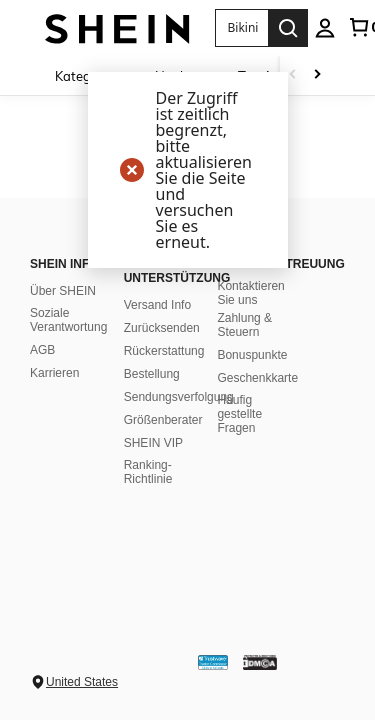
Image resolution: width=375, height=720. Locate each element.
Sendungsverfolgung (179, 397)
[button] (242, 28)
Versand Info (157, 305)
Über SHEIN (63, 291)
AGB (42, 350)
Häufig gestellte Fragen (239, 414)
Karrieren (54, 373)
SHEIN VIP (153, 443)
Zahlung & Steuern (244, 325)
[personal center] (325, 28)
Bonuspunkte (252, 355)
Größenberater (163, 420)
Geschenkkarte (257, 378)
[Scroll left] (293, 75)
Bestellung (152, 374)
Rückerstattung (164, 351)
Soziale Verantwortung (68, 320)
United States (82, 682)
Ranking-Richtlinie (148, 472)
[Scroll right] (317, 75)
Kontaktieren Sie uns (250, 293)
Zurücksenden (162, 328)
